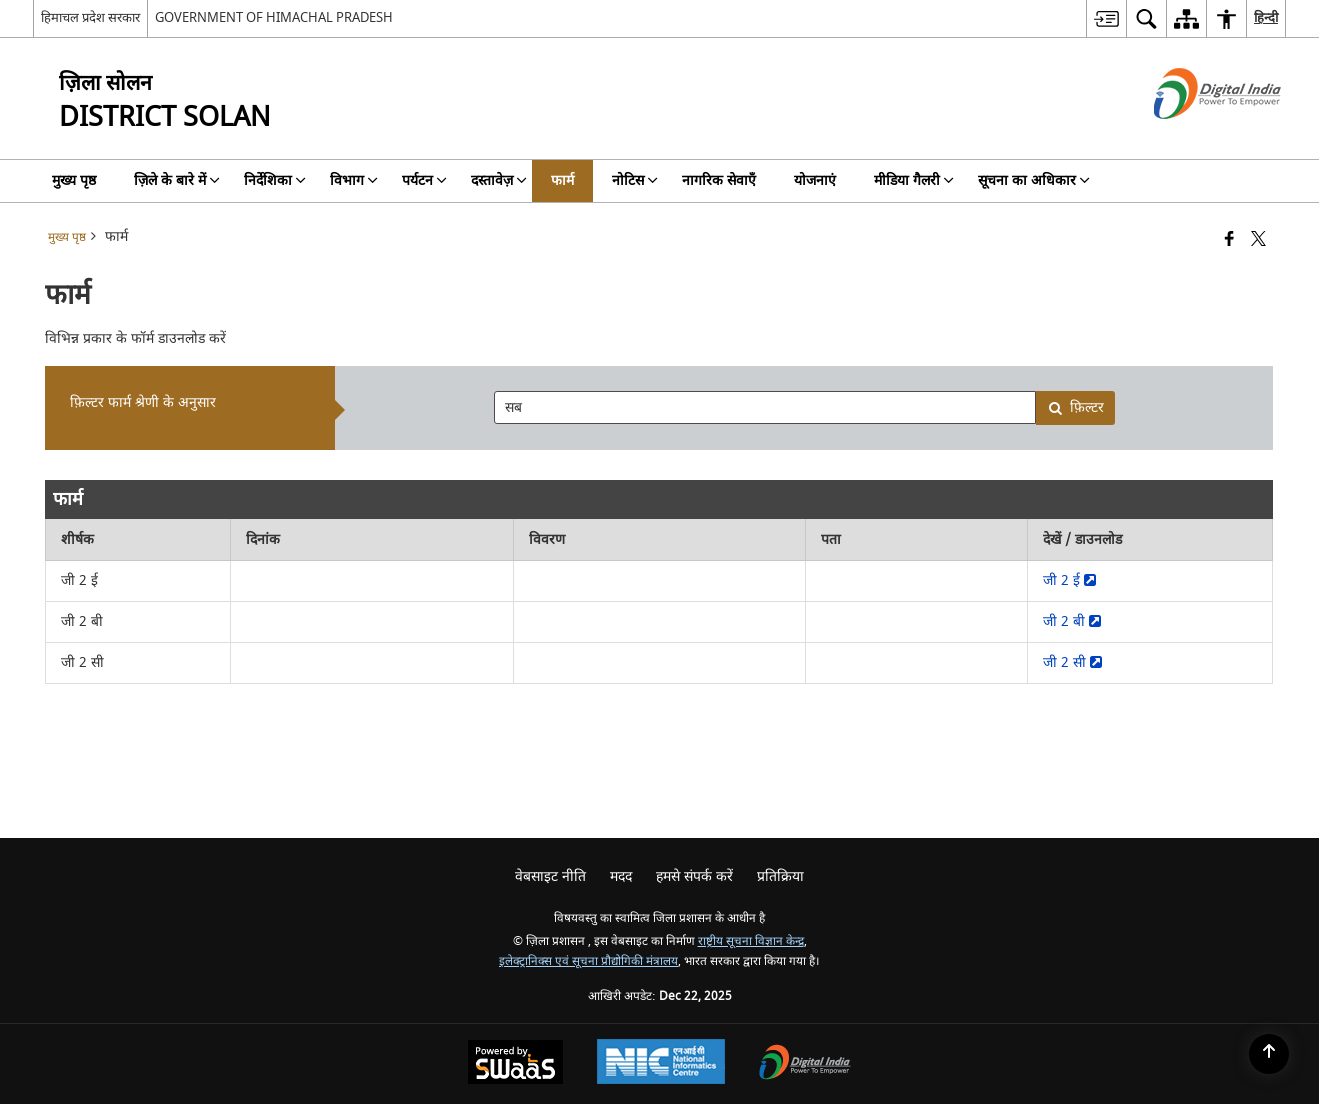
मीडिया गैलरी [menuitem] (914, 180)
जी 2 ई (1069, 580)
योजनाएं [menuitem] (815, 180)
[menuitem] (1106, 18)
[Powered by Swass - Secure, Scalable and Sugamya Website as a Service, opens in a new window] (515, 1064)
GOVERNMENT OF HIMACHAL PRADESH (274, 17)
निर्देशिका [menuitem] (275, 180)
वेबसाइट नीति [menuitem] (550, 876)
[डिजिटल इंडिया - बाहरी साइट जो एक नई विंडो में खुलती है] (1192, 136)
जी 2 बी (1072, 621)
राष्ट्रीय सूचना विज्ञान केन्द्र (751, 941)
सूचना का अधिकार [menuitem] (1034, 180)
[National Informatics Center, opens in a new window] (661, 1064)
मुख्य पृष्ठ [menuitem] (74, 180)
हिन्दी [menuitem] (1266, 17)
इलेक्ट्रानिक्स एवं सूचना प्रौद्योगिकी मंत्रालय (588, 961)
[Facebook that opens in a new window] (1229, 240)
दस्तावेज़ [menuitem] (499, 180)
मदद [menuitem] (621, 876)
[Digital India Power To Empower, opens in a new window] (805, 1064)
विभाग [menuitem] (354, 180)
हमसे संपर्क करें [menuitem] (694, 876)
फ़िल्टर (1076, 407)
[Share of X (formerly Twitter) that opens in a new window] (1258, 240)
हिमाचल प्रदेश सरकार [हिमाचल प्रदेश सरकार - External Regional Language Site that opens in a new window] (90, 17)
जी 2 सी (1072, 662)
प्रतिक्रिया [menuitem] (780, 876)
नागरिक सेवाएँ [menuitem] (719, 180)
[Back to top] (1269, 1054)
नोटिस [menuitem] (635, 180)
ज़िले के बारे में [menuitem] (177, 180)
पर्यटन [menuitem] (424, 180)
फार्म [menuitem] (562, 180)
